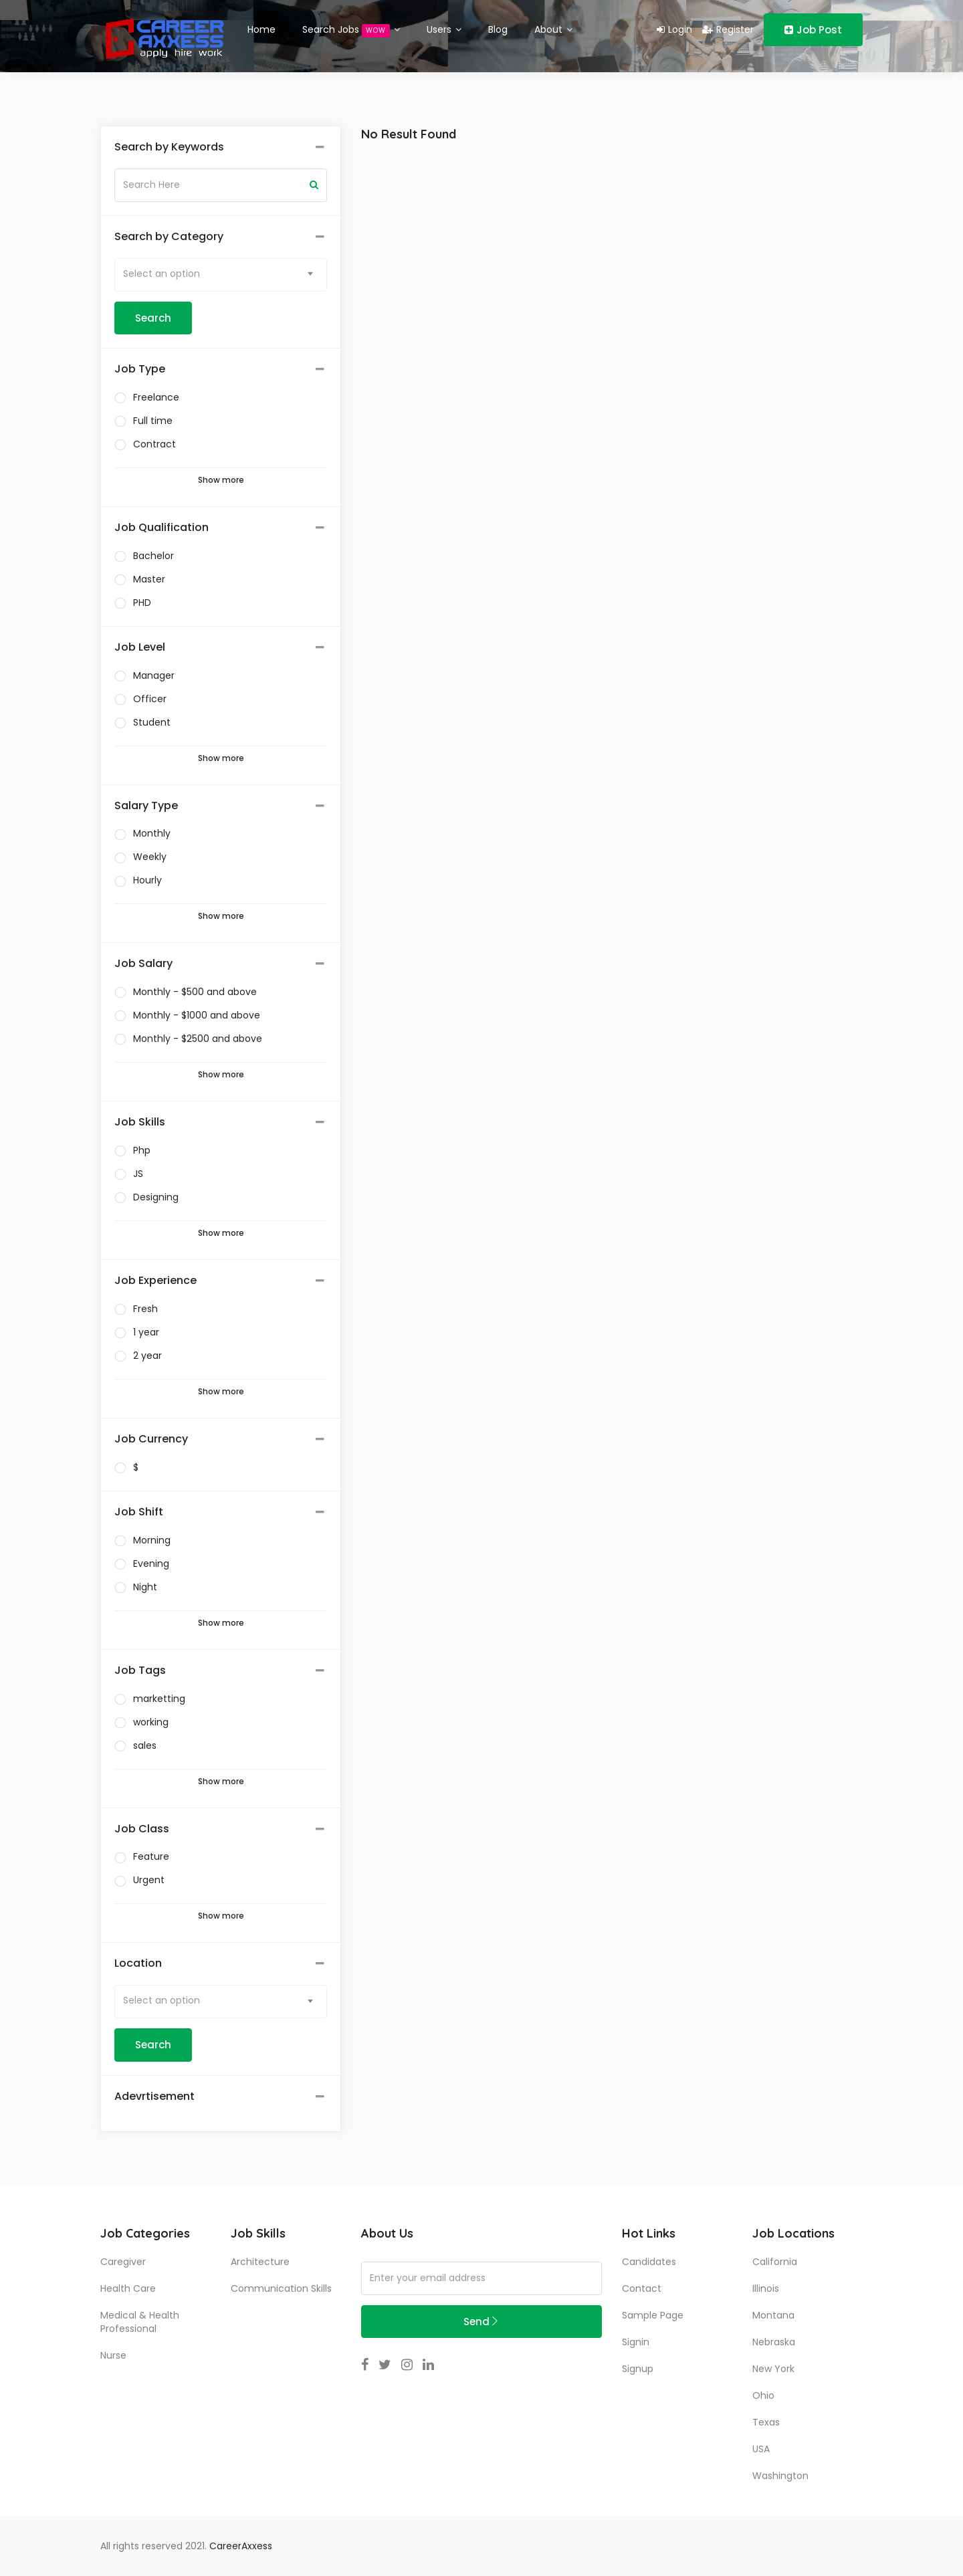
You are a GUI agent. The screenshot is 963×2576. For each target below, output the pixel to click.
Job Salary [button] (143, 963)
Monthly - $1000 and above (196, 1015)
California (774, 2261)
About (553, 29)
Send (481, 2322)
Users (444, 29)
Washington (780, 2475)
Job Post (813, 30)
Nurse (113, 2355)
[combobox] (220, 275)
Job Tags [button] (140, 1670)
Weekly (150, 856)
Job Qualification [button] (161, 527)
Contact (641, 2288)
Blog (498, 29)
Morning (152, 1540)
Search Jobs (351, 30)
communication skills (281, 2288)
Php (141, 1150)
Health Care (128, 2288)
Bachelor (153, 555)
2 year (147, 1355)
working (151, 1722)
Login (674, 29)
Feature (151, 1856)
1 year (146, 1332)
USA (761, 2449)
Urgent (149, 1880)
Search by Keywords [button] (169, 147)
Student (152, 722)
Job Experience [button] (155, 1280)
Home (261, 29)
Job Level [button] (139, 647)
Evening (151, 1563)
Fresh (145, 1308)
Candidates (649, 2261)
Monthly (152, 833)
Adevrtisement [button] (154, 2096)
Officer (150, 699)
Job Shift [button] (138, 1512)
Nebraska (773, 2342)
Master (149, 579)
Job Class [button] (141, 1829)
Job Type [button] (139, 369)
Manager (154, 675)
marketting (159, 1698)
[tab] (220, 147)
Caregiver (123, 2261)
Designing (156, 1197)
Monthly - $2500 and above (197, 1038)
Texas (766, 2422)
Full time (153, 420)
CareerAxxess (240, 2546)
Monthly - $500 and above (195, 991)
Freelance (156, 397)
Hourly (147, 880)
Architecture (260, 2261)
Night (145, 1587)
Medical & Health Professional (139, 2322)
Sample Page (652, 2315)
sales (144, 1745)
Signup (637, 2368)
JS (138, 1173)
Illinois (765, 2288)
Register (728, 29)
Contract (154, 444)
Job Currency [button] (151, 1439)
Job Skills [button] (139, 1122)
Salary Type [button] (146, 805)
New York (773, 2368)
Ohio (763, 2395)
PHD (142, 602)
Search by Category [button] (168, 236)
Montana (773, 2315)
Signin (635, 2342)
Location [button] (138, 1963)
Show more (221, 480)
